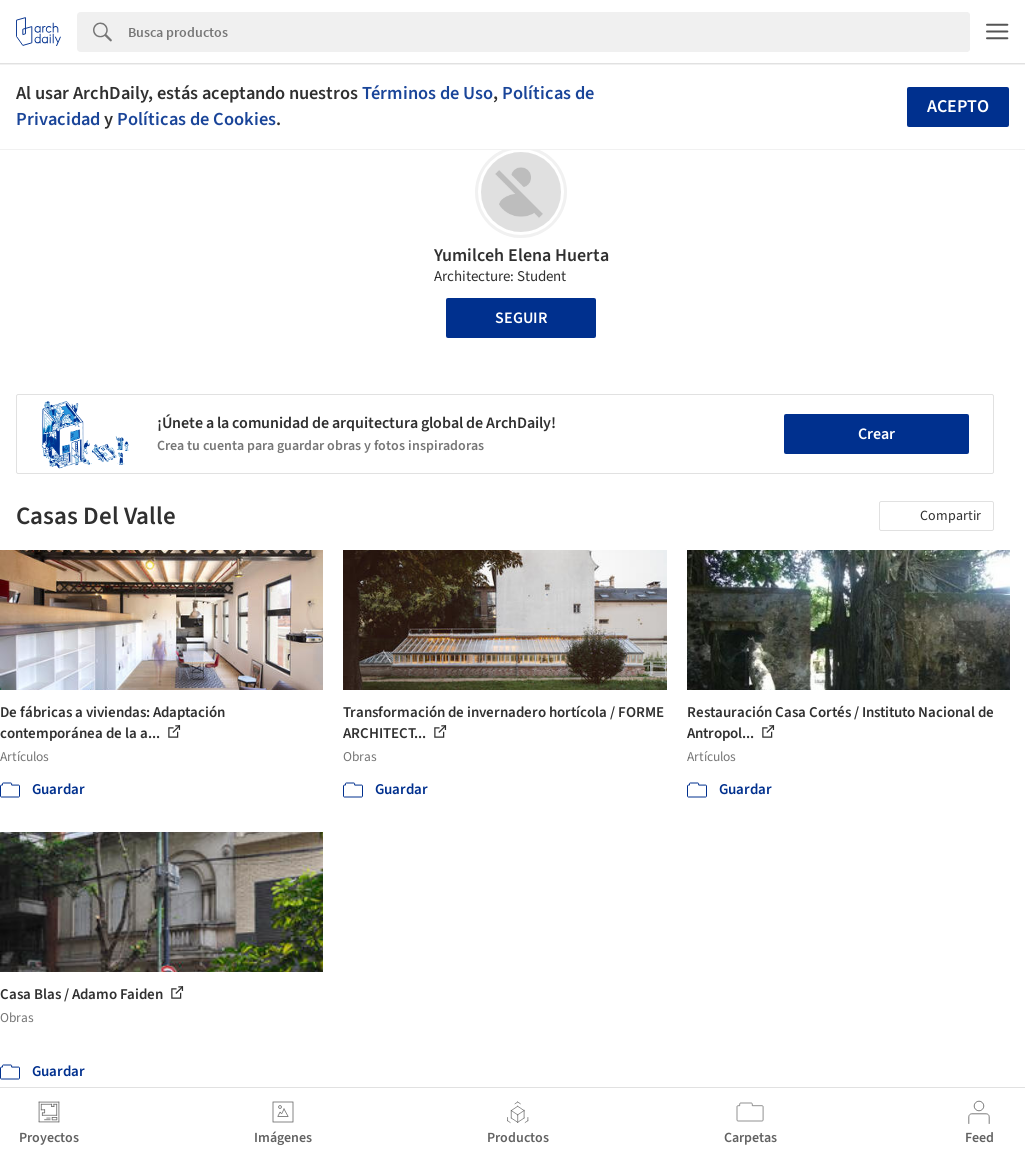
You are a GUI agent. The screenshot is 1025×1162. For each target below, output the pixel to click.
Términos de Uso (427, 93)
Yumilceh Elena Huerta (521, 255)
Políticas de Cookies (196, 119)
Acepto (958, 106)
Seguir (521, 318)
